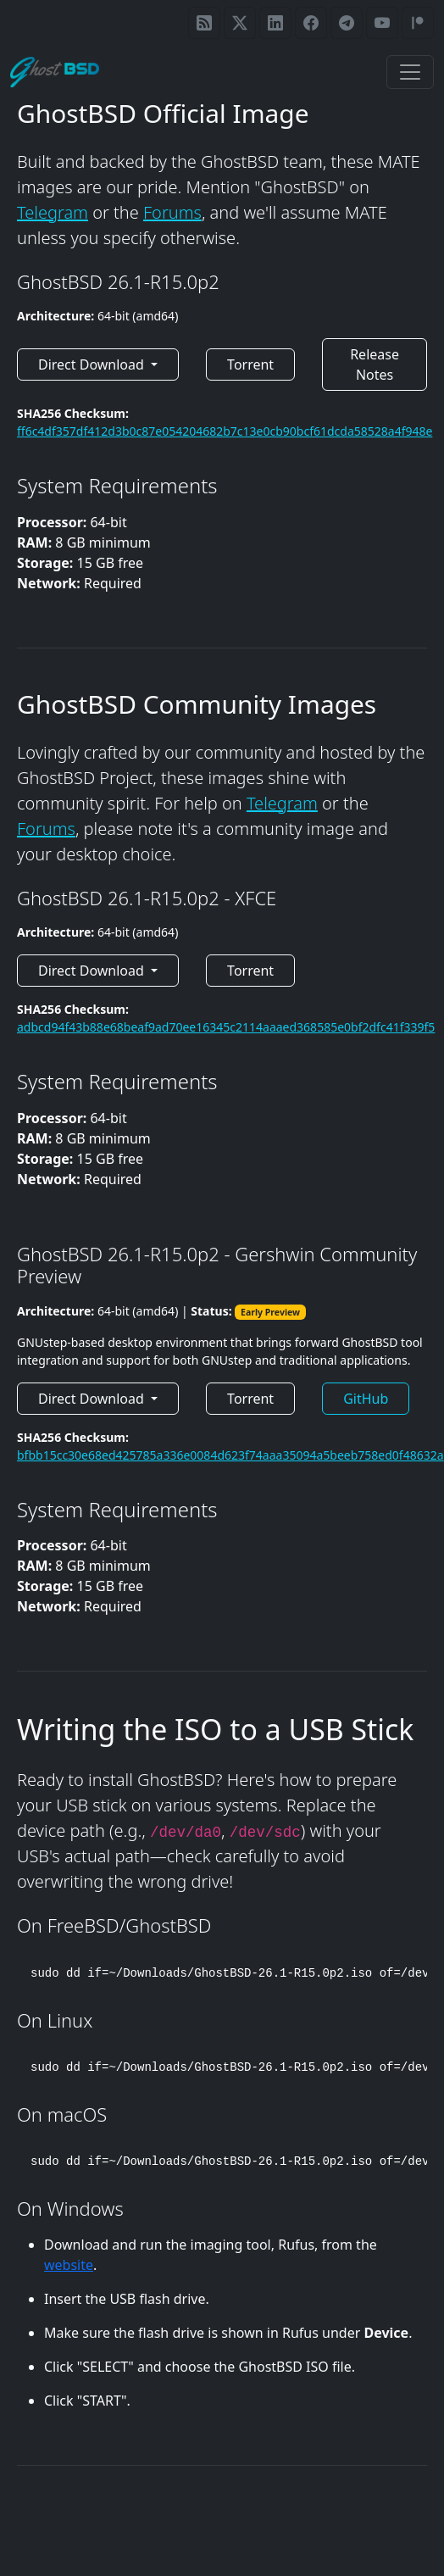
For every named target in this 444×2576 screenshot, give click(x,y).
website (68, 2265)
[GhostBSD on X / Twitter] (240, 23)
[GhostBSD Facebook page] (311, 23)
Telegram (52, 212)
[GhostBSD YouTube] (382, 23)
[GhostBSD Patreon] (418, 23)
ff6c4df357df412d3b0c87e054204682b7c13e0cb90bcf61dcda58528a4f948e (224, 431)
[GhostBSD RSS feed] (204, 23)
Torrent (250, 364)
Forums (172, 212)
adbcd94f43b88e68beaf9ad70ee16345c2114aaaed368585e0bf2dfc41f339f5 (226, 1027)
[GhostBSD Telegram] (346, 23)
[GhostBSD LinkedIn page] (275, 23)
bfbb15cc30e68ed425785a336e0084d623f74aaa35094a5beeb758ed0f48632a (230, 1455)
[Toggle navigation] (410, 72)
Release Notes (374, 364)
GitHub (365, 1398)
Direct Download (92, 364)
